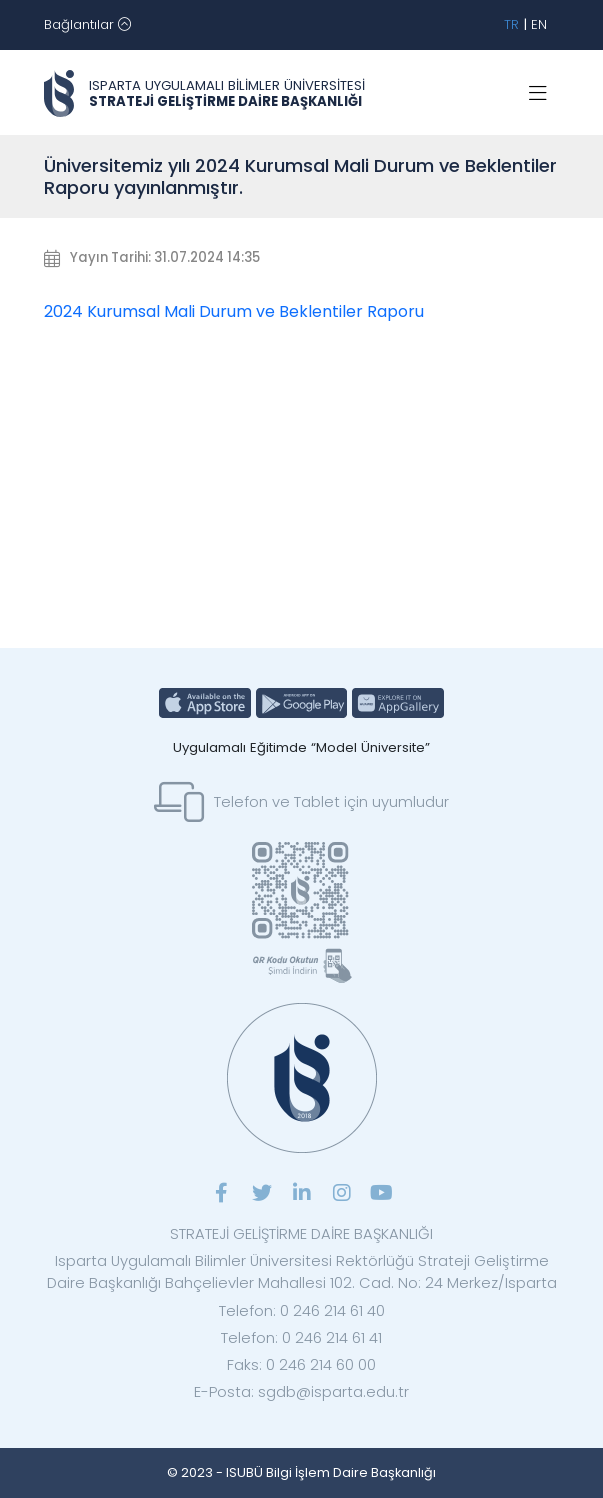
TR (511, 24)
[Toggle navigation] (87, 25)
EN (539, 24)
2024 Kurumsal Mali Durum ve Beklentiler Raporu (234, 311)
